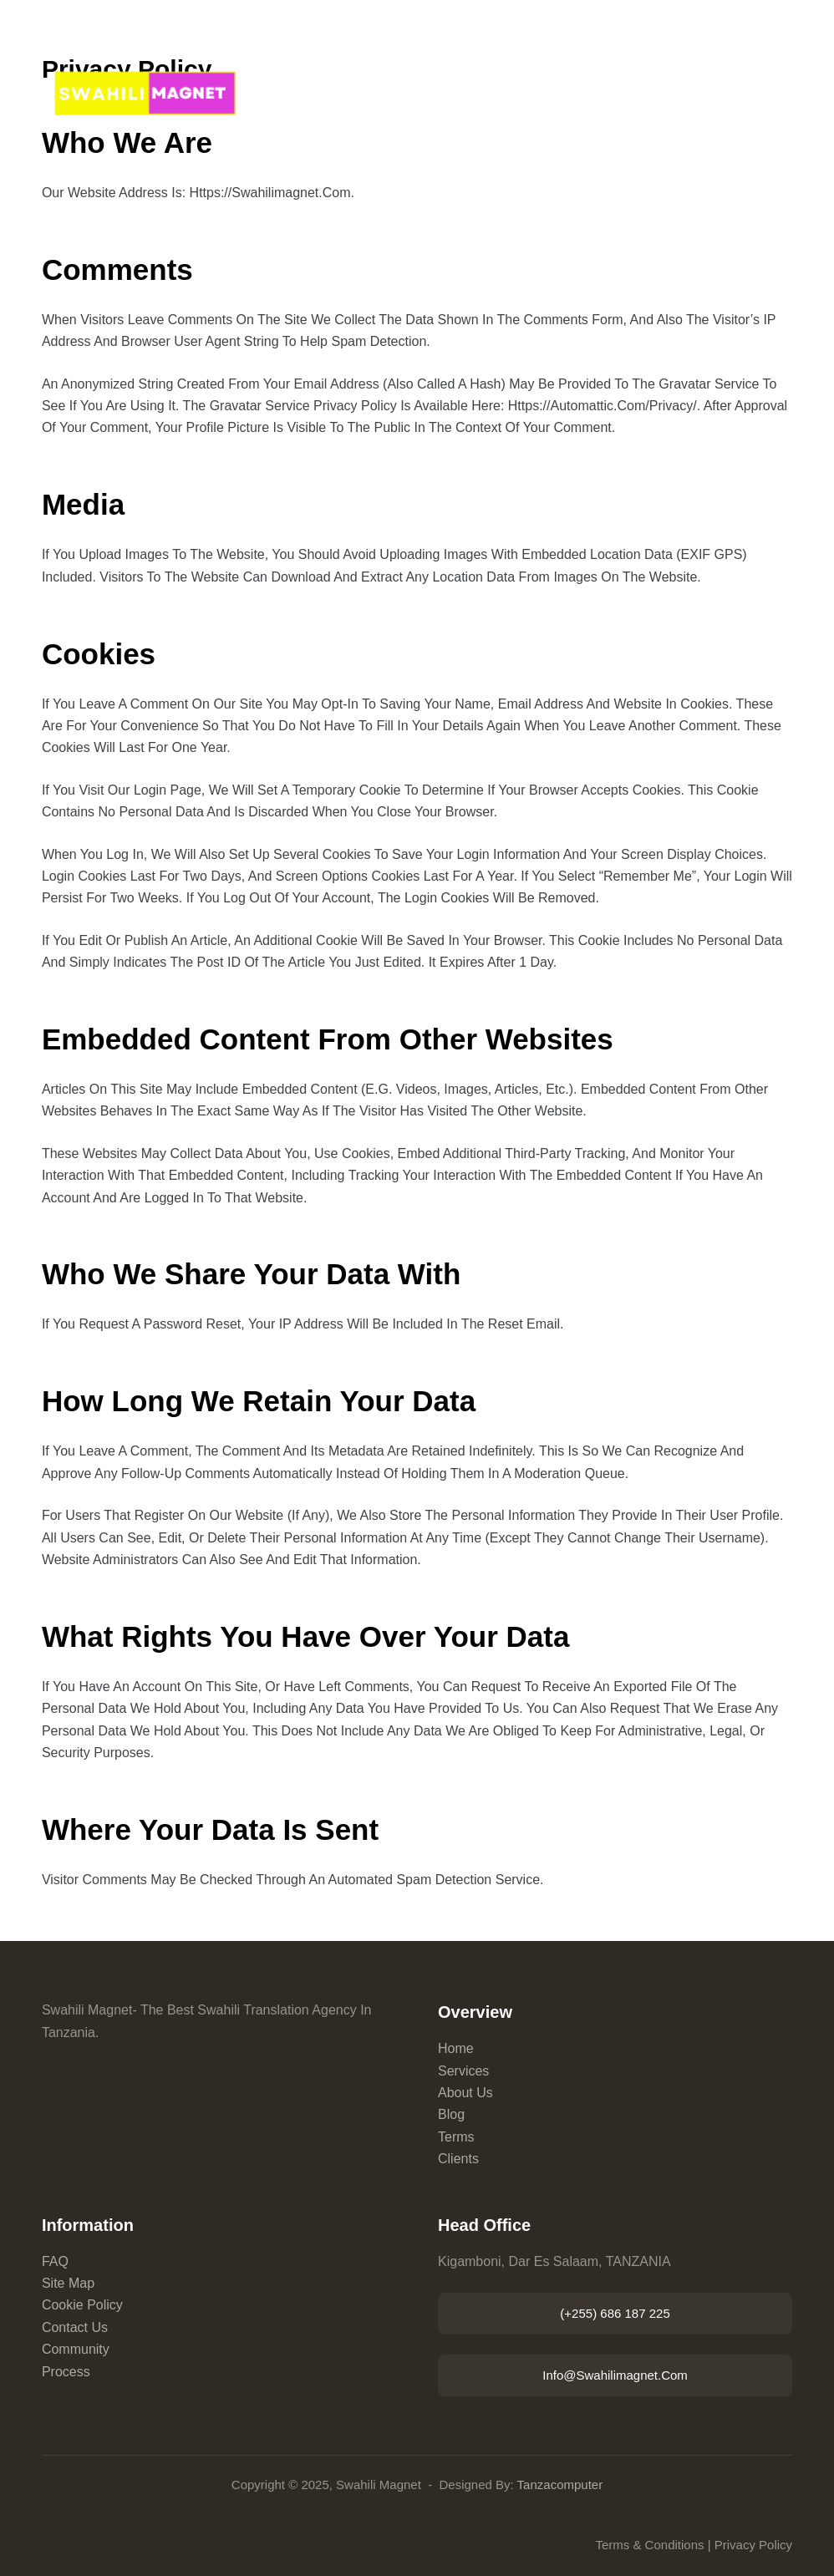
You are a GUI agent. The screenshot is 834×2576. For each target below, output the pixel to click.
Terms (456, 2137)
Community (75, 2349)
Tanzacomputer (560, 2484)
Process (66, 2372)
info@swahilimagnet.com (615, 2375)
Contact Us (75, 2327)
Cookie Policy (82, 2305)
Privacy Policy (753, 2545)
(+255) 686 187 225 (614, 2313)
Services (463, 2071)
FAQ (55, 2261)
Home (456, 2048)
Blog (451, 2114)
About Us (465, 2093)
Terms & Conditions (649, 2545)
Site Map (68, 2283)
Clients (458, 2159)
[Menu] (784, 100)
